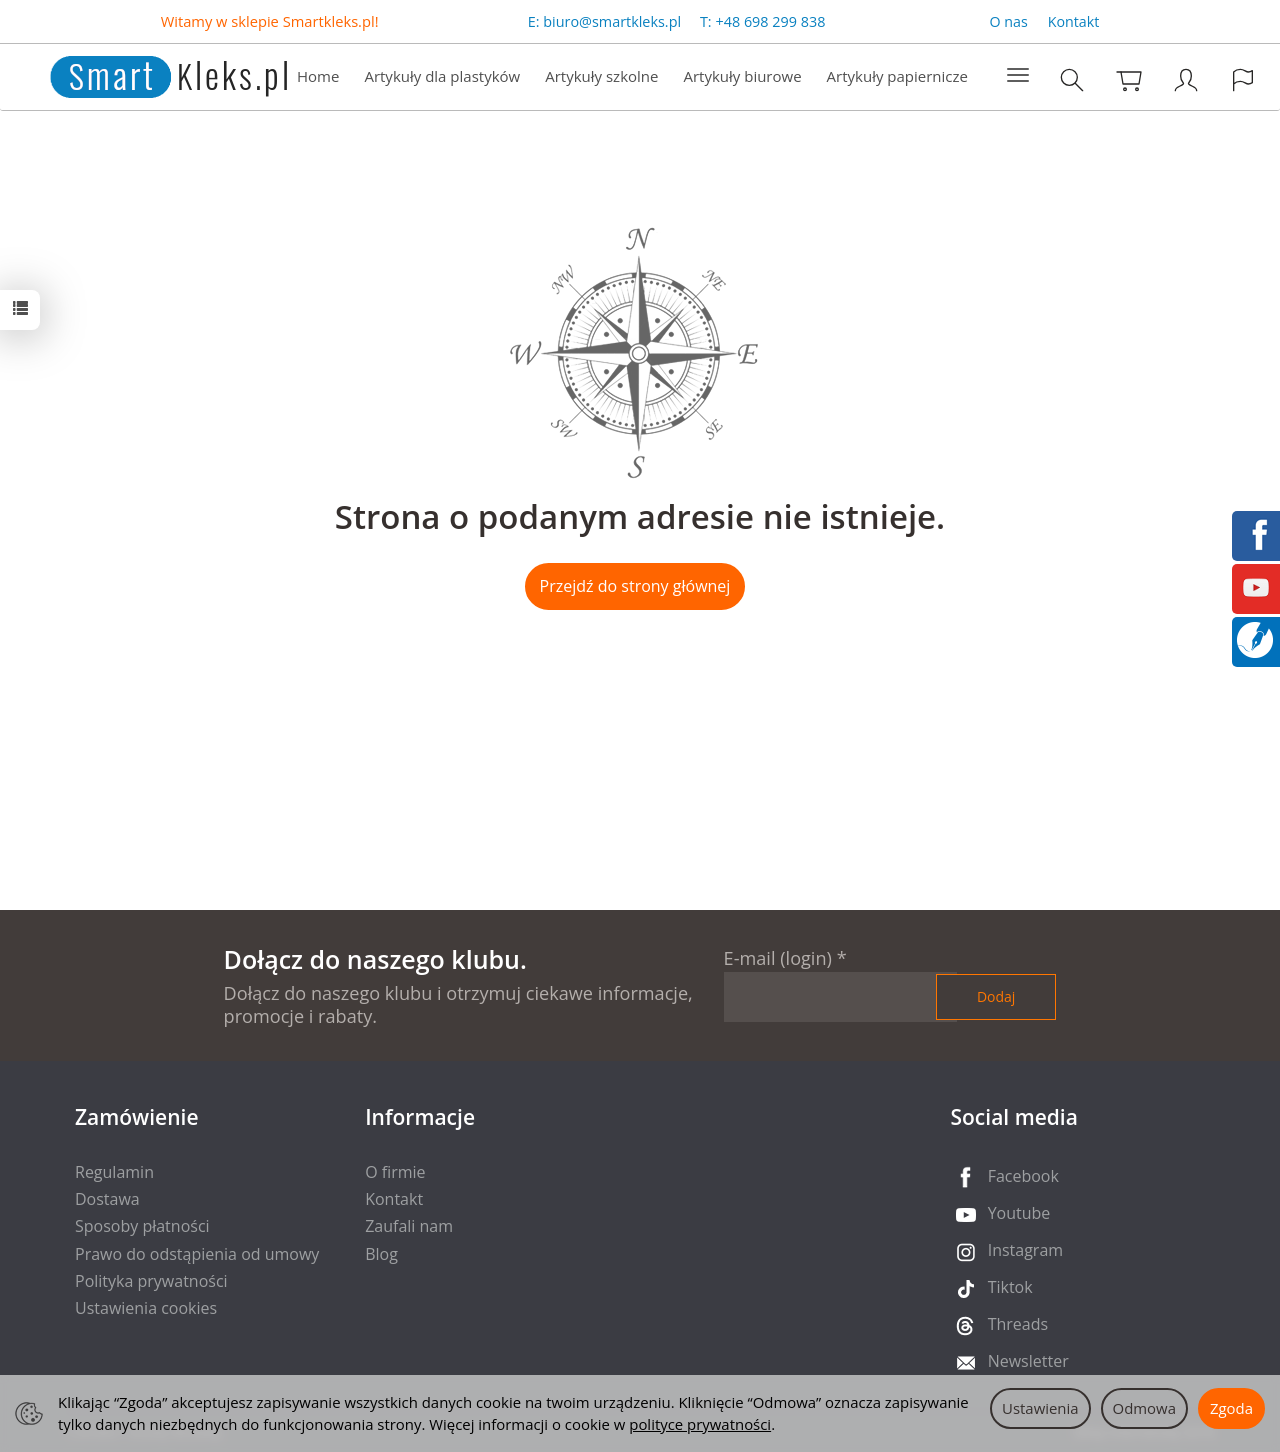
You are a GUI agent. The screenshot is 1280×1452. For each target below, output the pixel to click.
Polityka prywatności (151, 1281)
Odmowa (1144, 1408)
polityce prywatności (700, 1424)
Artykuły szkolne (601, 76)
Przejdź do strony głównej (635, 586)
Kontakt (1074, 21)
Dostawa (107, 1199)
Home (318, 76)
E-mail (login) (778, 958)
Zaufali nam (409, 1226)
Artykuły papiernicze (897, 76)
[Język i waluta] (1243, 79)
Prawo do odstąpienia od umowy (197, 1254)
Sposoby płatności (142, 1226)
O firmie (395, 1172)
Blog (381, 1254)
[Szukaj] (1072, 79)
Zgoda (1231, 1408)
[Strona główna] (148, 74)
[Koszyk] (1129, 79)
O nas (1009, 21)
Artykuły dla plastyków (442, 76)
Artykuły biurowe (742, 76)
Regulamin (114, 1172)
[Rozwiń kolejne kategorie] (1018, 76)
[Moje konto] (1186, 79)
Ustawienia (1040, 1408)
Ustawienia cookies (146, 1308)
